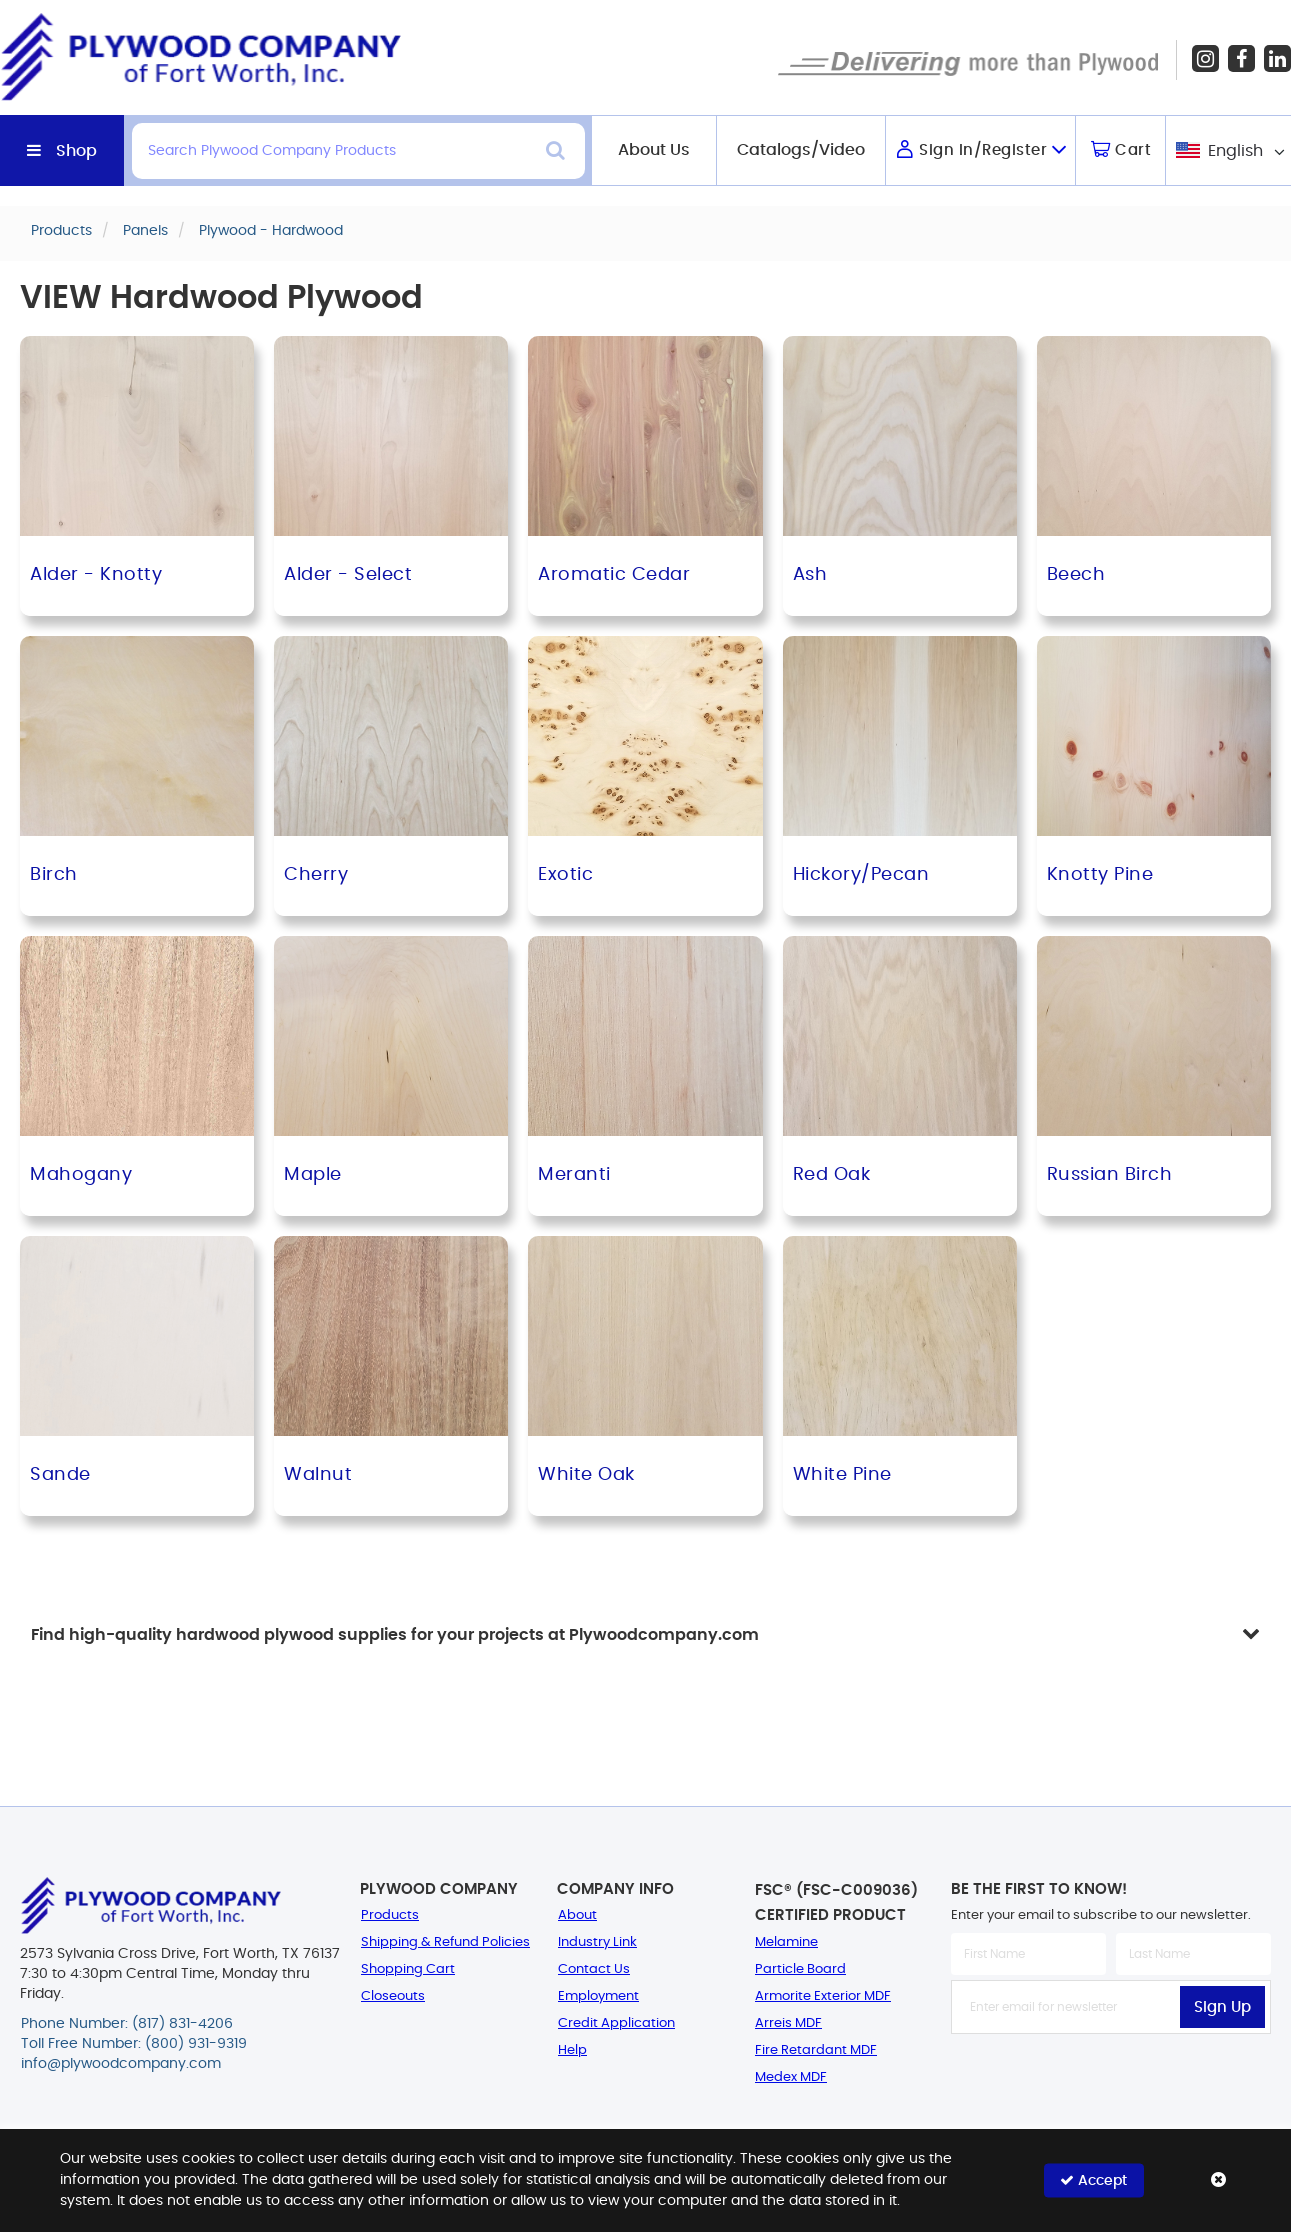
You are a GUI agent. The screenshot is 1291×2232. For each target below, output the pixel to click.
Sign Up (1222, 2007)
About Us (654, 150)
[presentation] (1111, 2078)
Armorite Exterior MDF (823, 1996)
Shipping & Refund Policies (445, 1942)
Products (390, 1915)
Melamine (786, 1942)
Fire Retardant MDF (816, 2050)
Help (572, 2050)
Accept (1093, 2180)
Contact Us (594, 1969)
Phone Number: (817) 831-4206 (127, 2024)
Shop (76, 151)
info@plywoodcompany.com (121, 2064)
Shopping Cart (408, 1969)
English (1235, 151)
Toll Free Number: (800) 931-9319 (134, 2044)
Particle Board (800, 1969)
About (577, 1915)
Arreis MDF (788, 2023)
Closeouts (393, 1996)
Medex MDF (791, 2077)
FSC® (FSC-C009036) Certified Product (836, 1903)
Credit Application (616, 2023)
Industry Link (597, 1942)
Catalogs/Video (801, 150)
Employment (598, 1996)
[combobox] (1228, 150)
